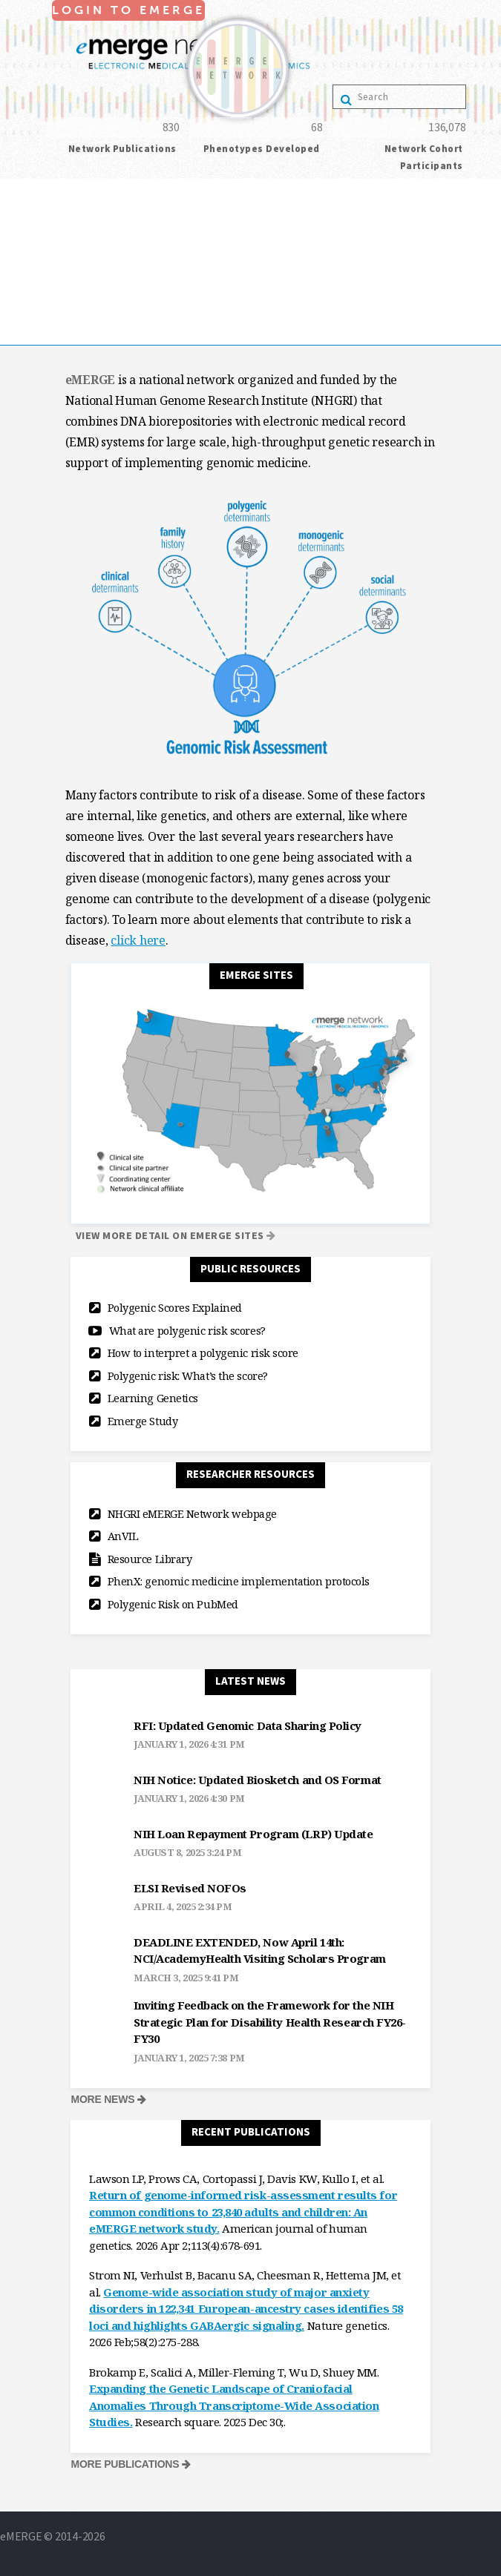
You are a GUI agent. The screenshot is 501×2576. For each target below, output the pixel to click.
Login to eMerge (40, 189)
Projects (21, 272)
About (15, 230)
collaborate (29, 251)
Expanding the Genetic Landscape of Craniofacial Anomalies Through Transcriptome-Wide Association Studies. (234, 2405)
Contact (20, 334)
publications (31, 314)
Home (15, 210)
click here (138, 940)
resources (24, 293)
